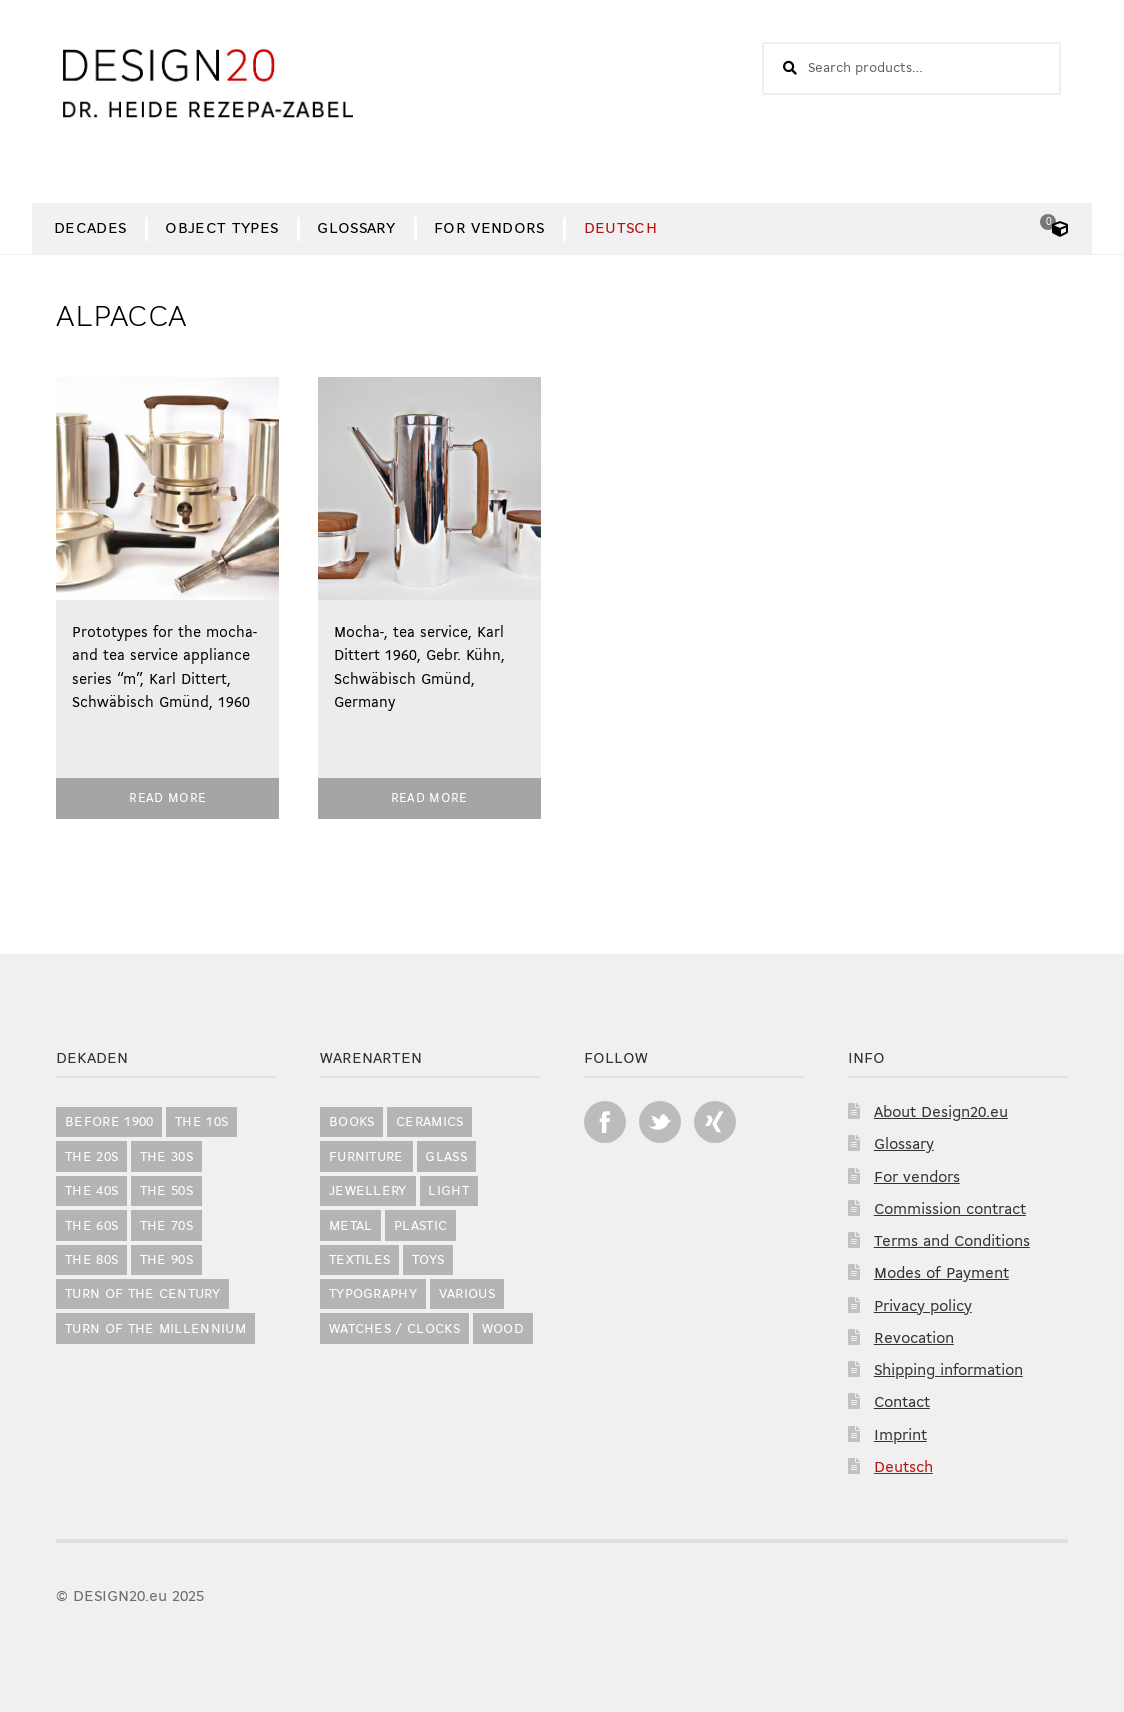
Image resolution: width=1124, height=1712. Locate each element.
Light (448, 1191)
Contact (902, 1403)
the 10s (201, 1122)
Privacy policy (923, 1307)
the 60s (91, 1226)
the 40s (91, 1191)
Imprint (900, 1436)
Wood (503, 1329)
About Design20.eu (941, 1113)
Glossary (356, 229)
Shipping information (948, 1371)
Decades (90, 229)
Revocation (914, 1339)
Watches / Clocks (394, 1329)
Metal (351, 1226)
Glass (446, 1157)
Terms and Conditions (952, 1242)
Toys (428, 1260)
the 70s (166, 1226)
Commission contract (950, 1210)
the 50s (166, 1191)
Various (467, 1294)
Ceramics (430, 1122)
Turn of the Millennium (155, 1329)
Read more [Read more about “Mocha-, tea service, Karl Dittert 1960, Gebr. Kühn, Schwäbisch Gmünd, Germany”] (429, 798)
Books (352, 1122)
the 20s (91, 1157)
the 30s (166, 1157)
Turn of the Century (142, 1294)
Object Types (221, 229)
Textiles (360, 1260)
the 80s (91, 1260)
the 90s (166, 1260)
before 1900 (109, 1122)
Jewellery (368, 1191)
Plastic (420, 1226)
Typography (373, 1294)
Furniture (366, 1157)
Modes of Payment (941, 1274)
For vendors (489, 229)
